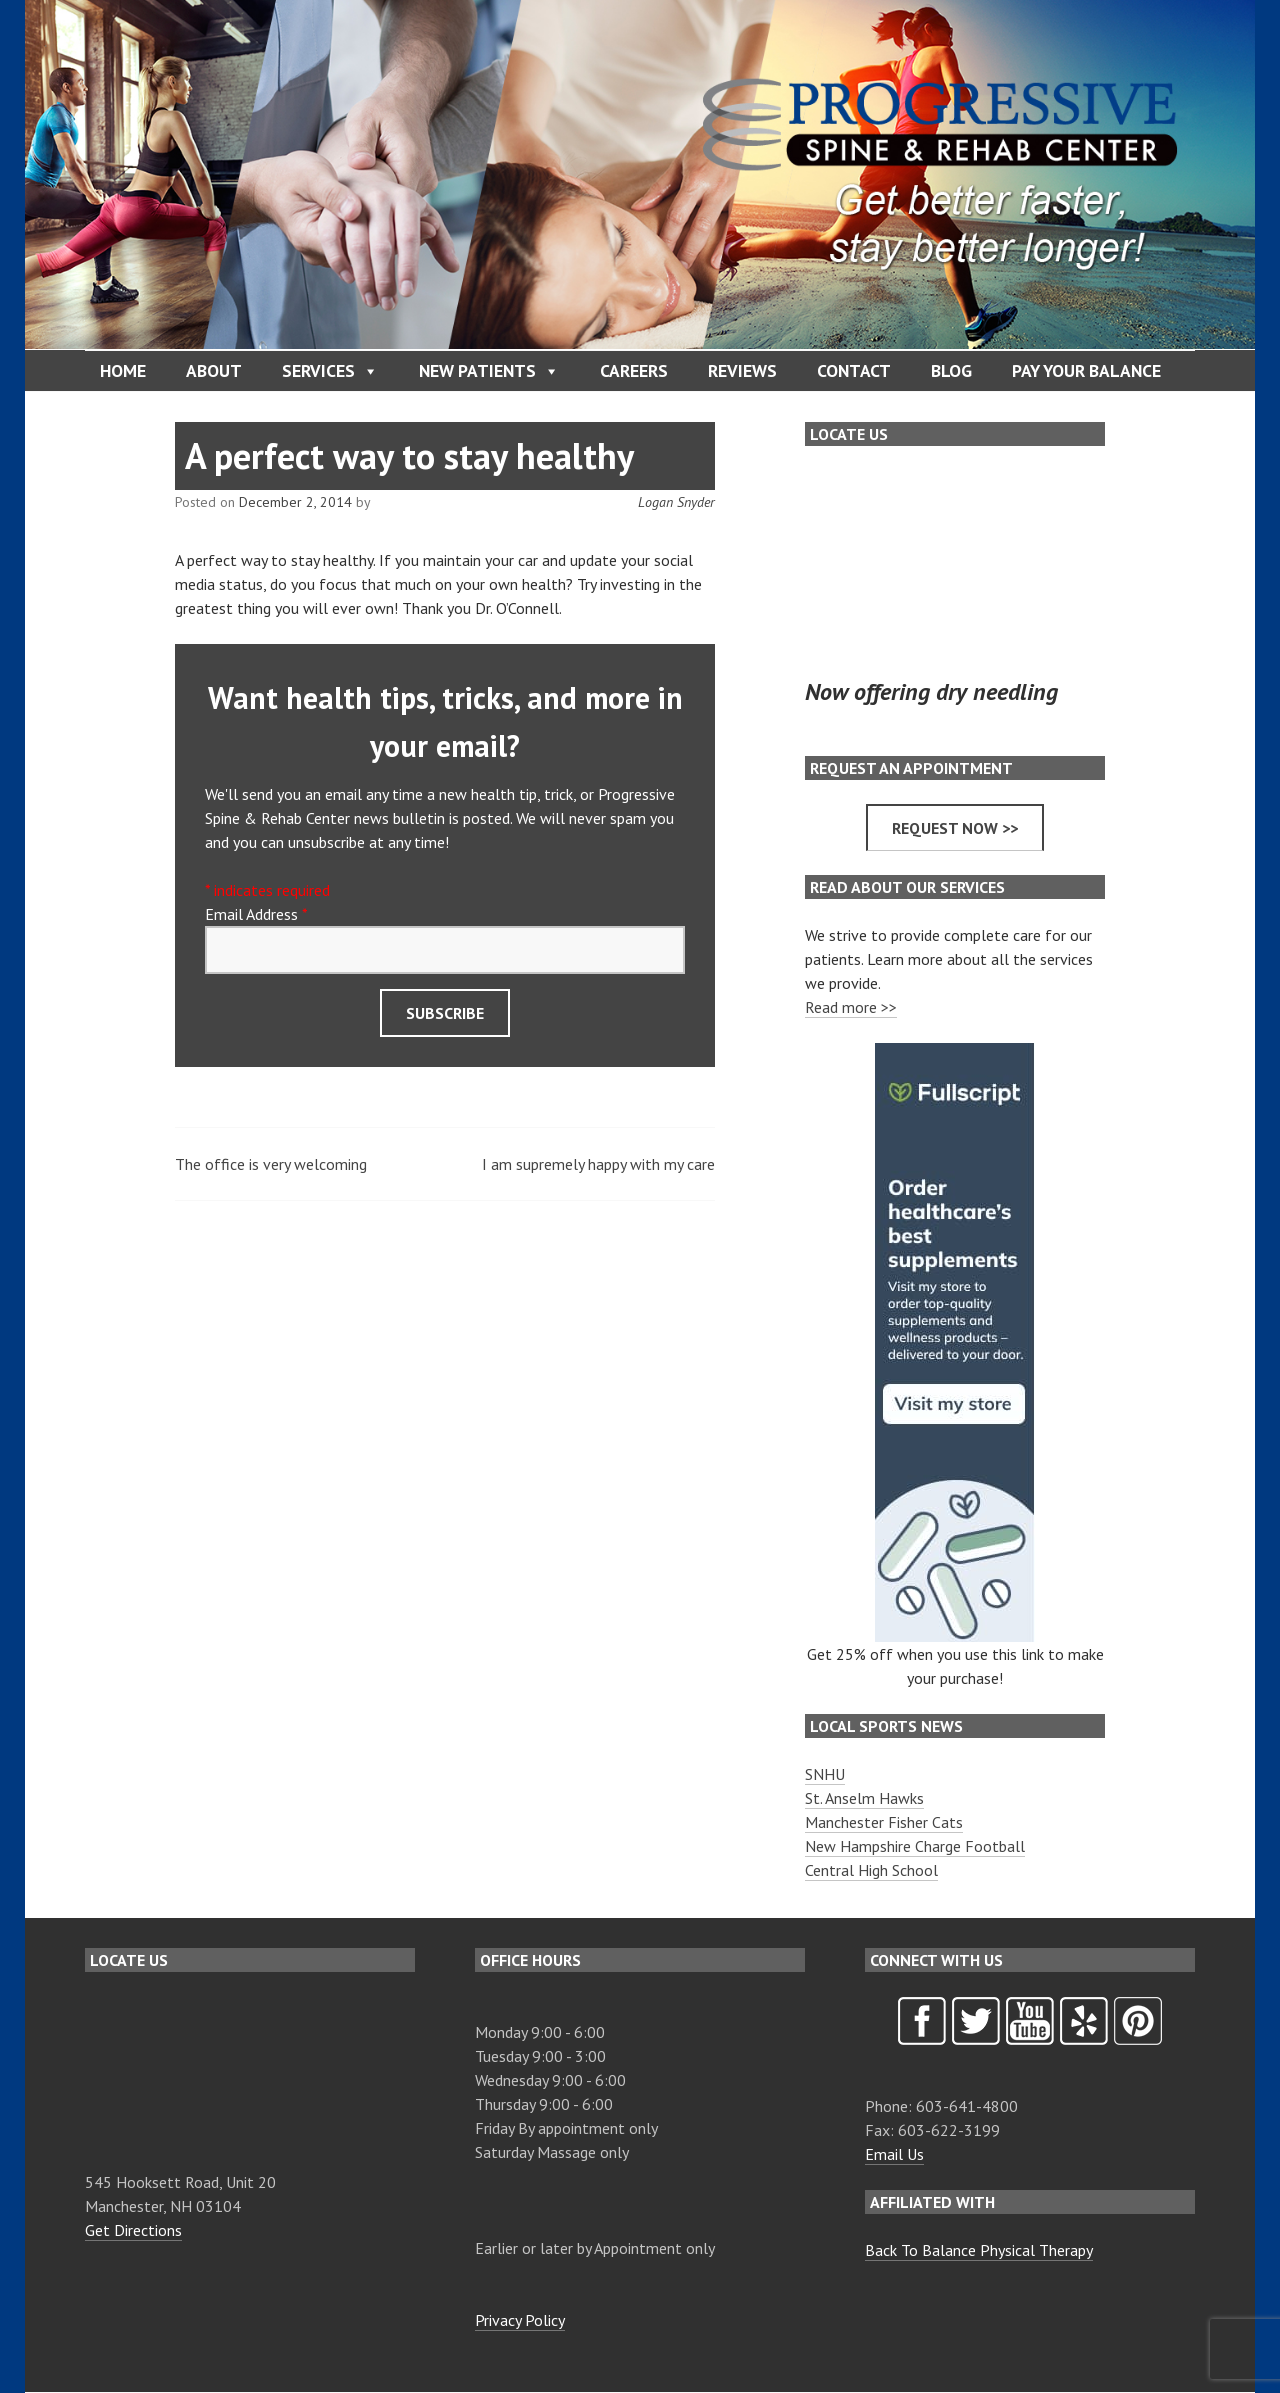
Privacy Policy (520, 2320)
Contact (854, 370)
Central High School (871, 1870)
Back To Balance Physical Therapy (979, 2250)
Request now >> (955, 828)
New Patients (489, 371)
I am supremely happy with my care (598, 1164)
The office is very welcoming (271, 1164)
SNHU (825, 1774)
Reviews (742, 370)
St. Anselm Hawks (864, 1798)
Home (123, 370)
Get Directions (133, 2230)
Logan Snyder (676, 502)
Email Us (894, 2154)
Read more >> (851, 1007)
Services (330, 371)
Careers (634, 370)
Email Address (256, 914)
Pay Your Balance (1086, 370)
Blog (951, 370)
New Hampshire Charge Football (915, 1846)
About (214, 370)
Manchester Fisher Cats (884, 1822)
